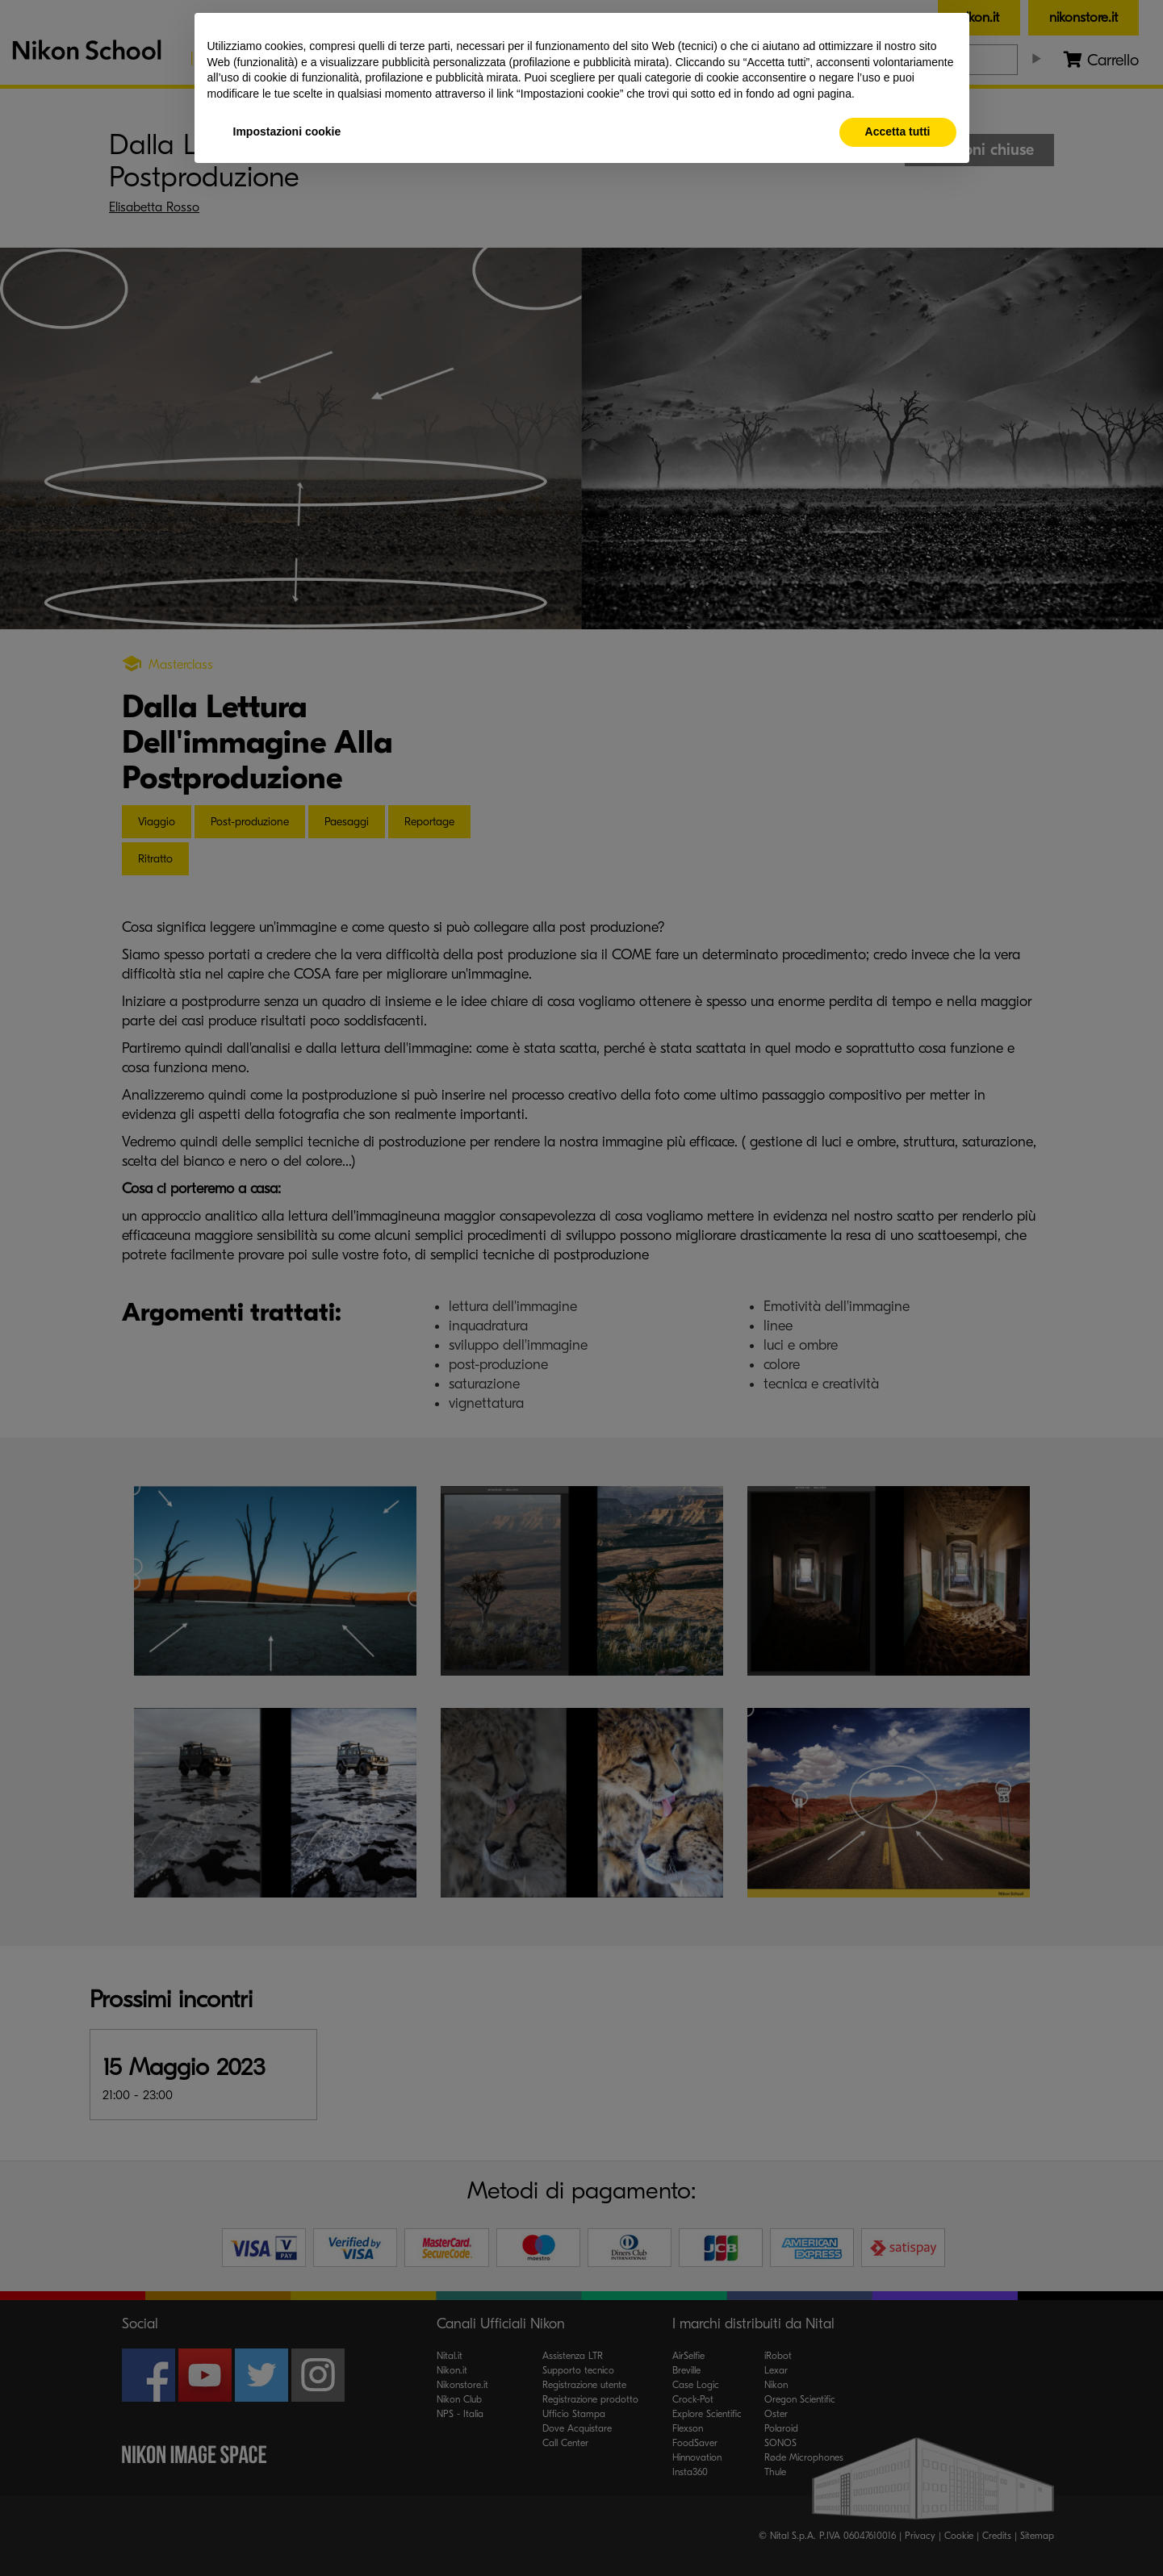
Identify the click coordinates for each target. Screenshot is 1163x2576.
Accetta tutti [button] (898, 131)
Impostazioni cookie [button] (287, 131)
